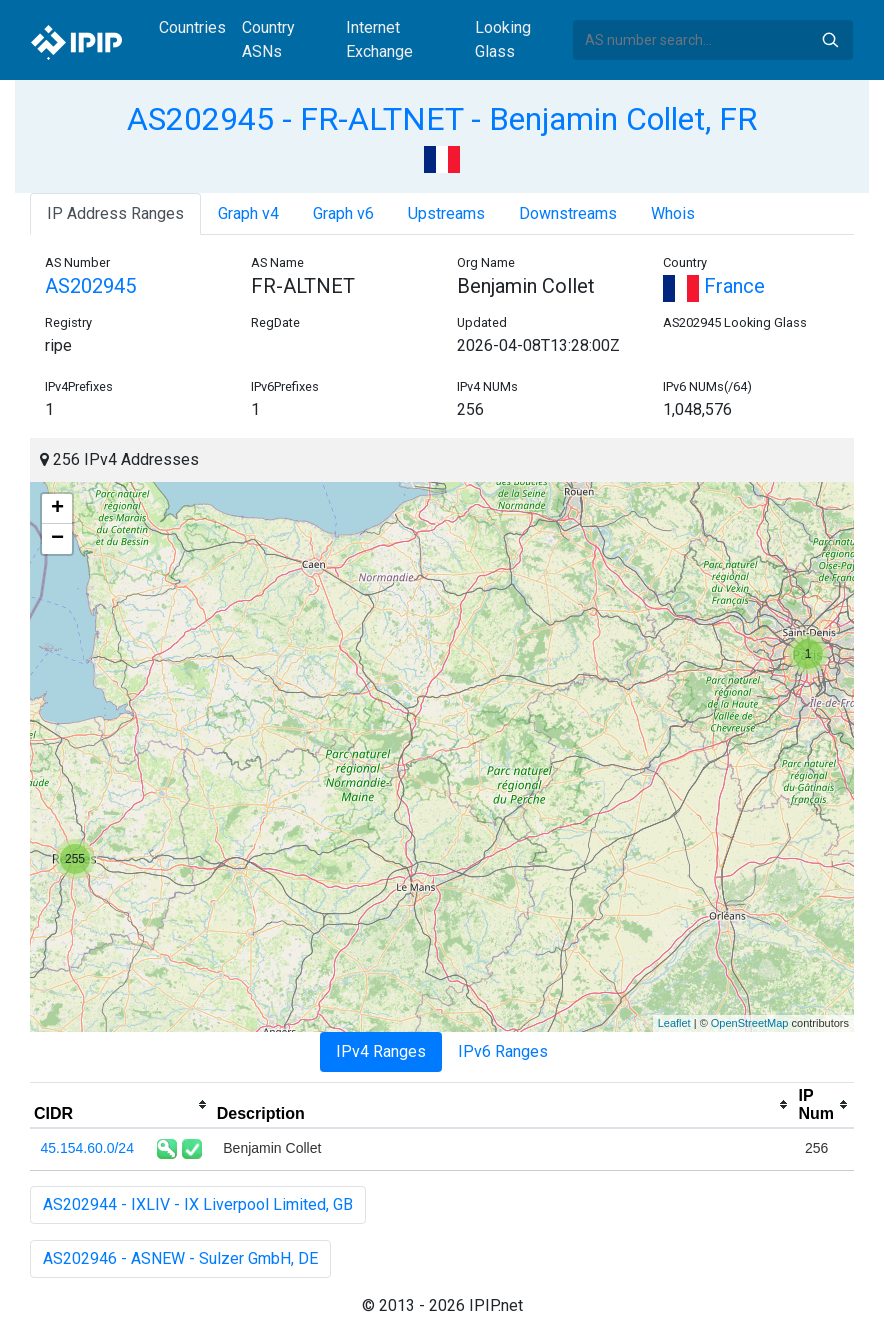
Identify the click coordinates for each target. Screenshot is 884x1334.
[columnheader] (121, 1105)
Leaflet (674, 1023)
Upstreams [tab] (446, 213)
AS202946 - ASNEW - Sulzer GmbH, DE (180, 1258)
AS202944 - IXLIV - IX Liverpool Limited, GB (198, 1204)
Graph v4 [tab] (248, 213)
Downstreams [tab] (568, 213)
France (714, 286)
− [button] (57, 539)
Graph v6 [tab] (343, 213)
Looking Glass (503, 39)
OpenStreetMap (750, 1023)
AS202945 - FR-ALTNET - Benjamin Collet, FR (442, 119)
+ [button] (57, 509)
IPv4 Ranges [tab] (381, 1051)
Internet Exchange (379, 39)
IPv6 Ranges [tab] (503, 1051)
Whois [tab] (673, 213)
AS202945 (90, 286)
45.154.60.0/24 (87, 1148)
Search (830, 40)
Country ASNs (268, 39)
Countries (192, 27)
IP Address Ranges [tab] (115, 213)
